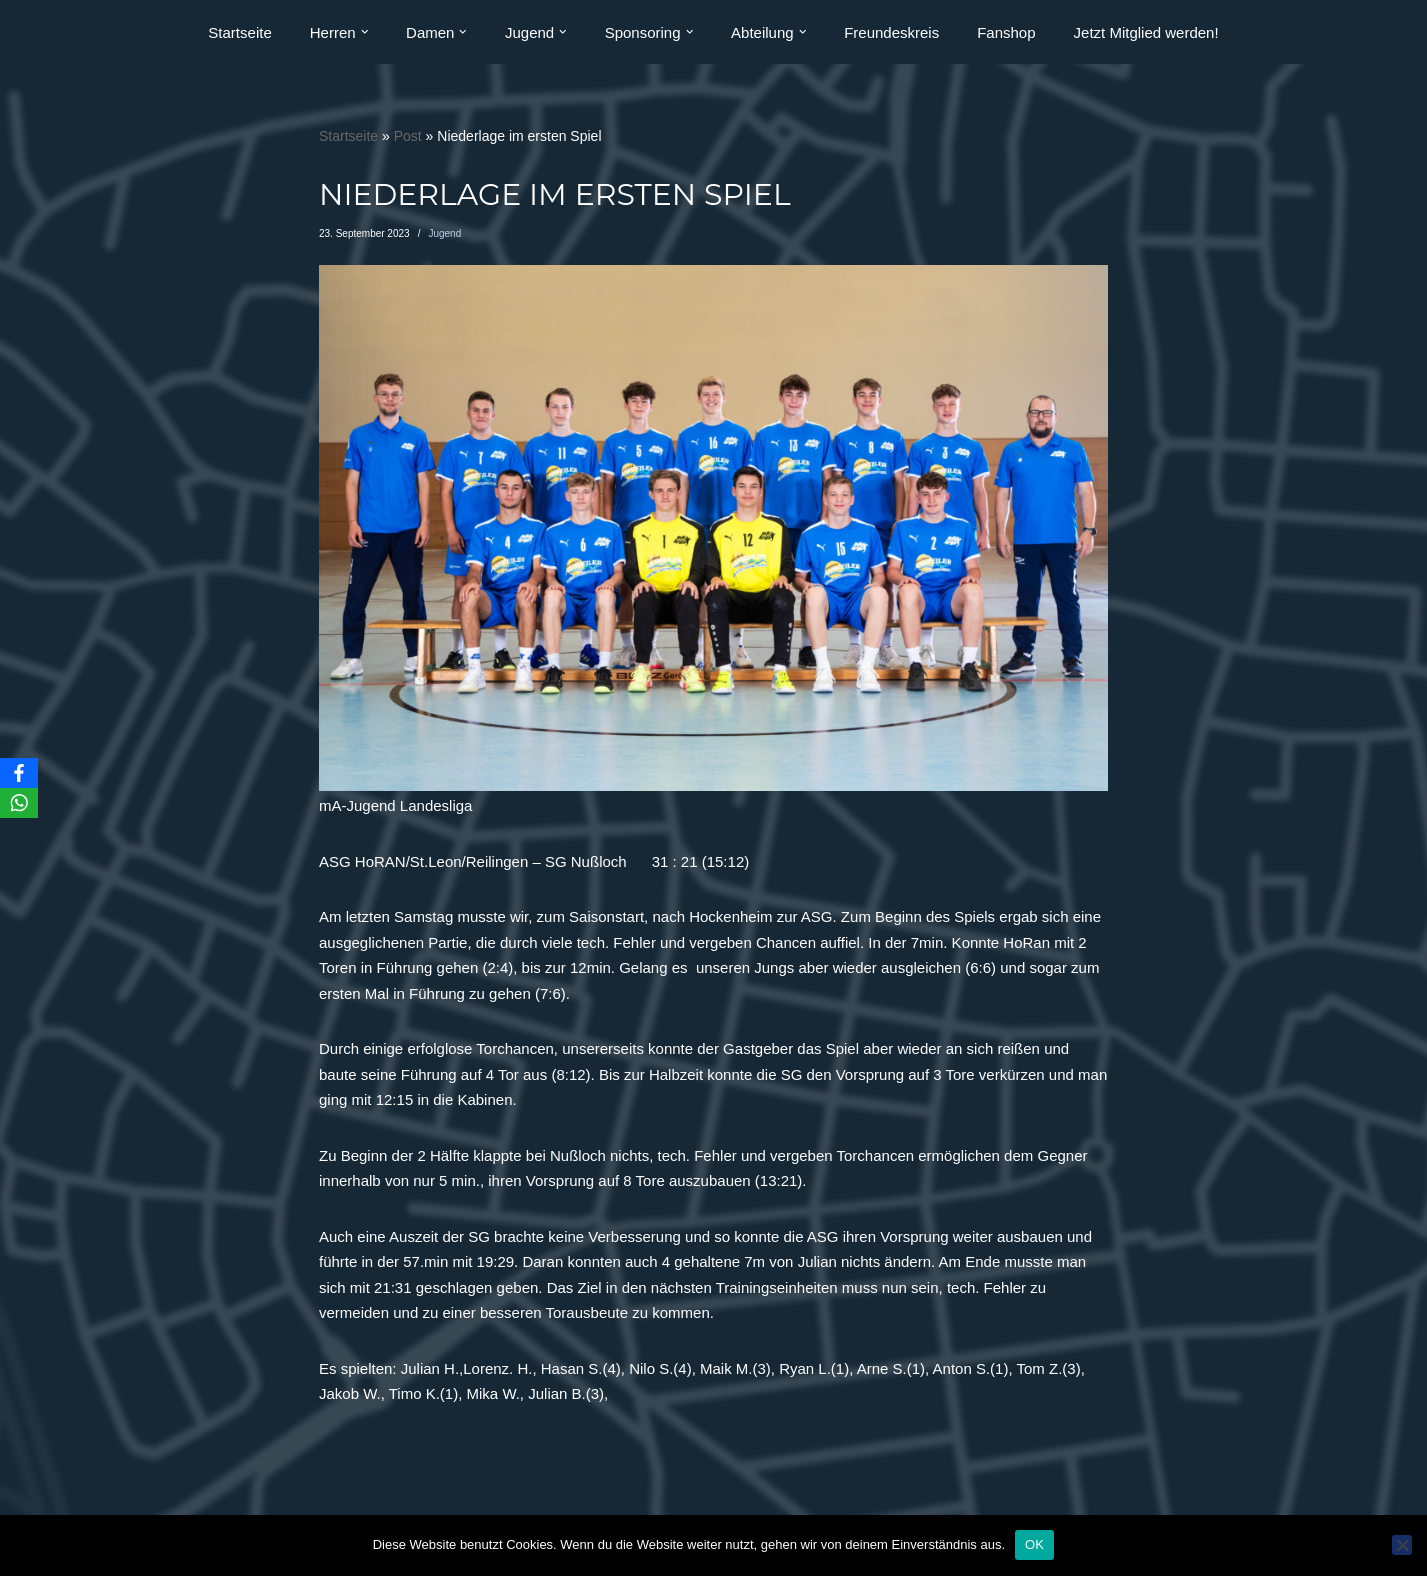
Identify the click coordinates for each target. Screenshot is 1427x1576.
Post (408, 136)
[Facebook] (19, 773)
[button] (365, 32)
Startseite (239, 32)
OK (1034, 1544)
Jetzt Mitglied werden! (1146, 32)
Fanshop (1006, 32)
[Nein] (1402, 1545)
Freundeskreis (891, 32)
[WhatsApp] (19, 803)
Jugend (444, 233)
